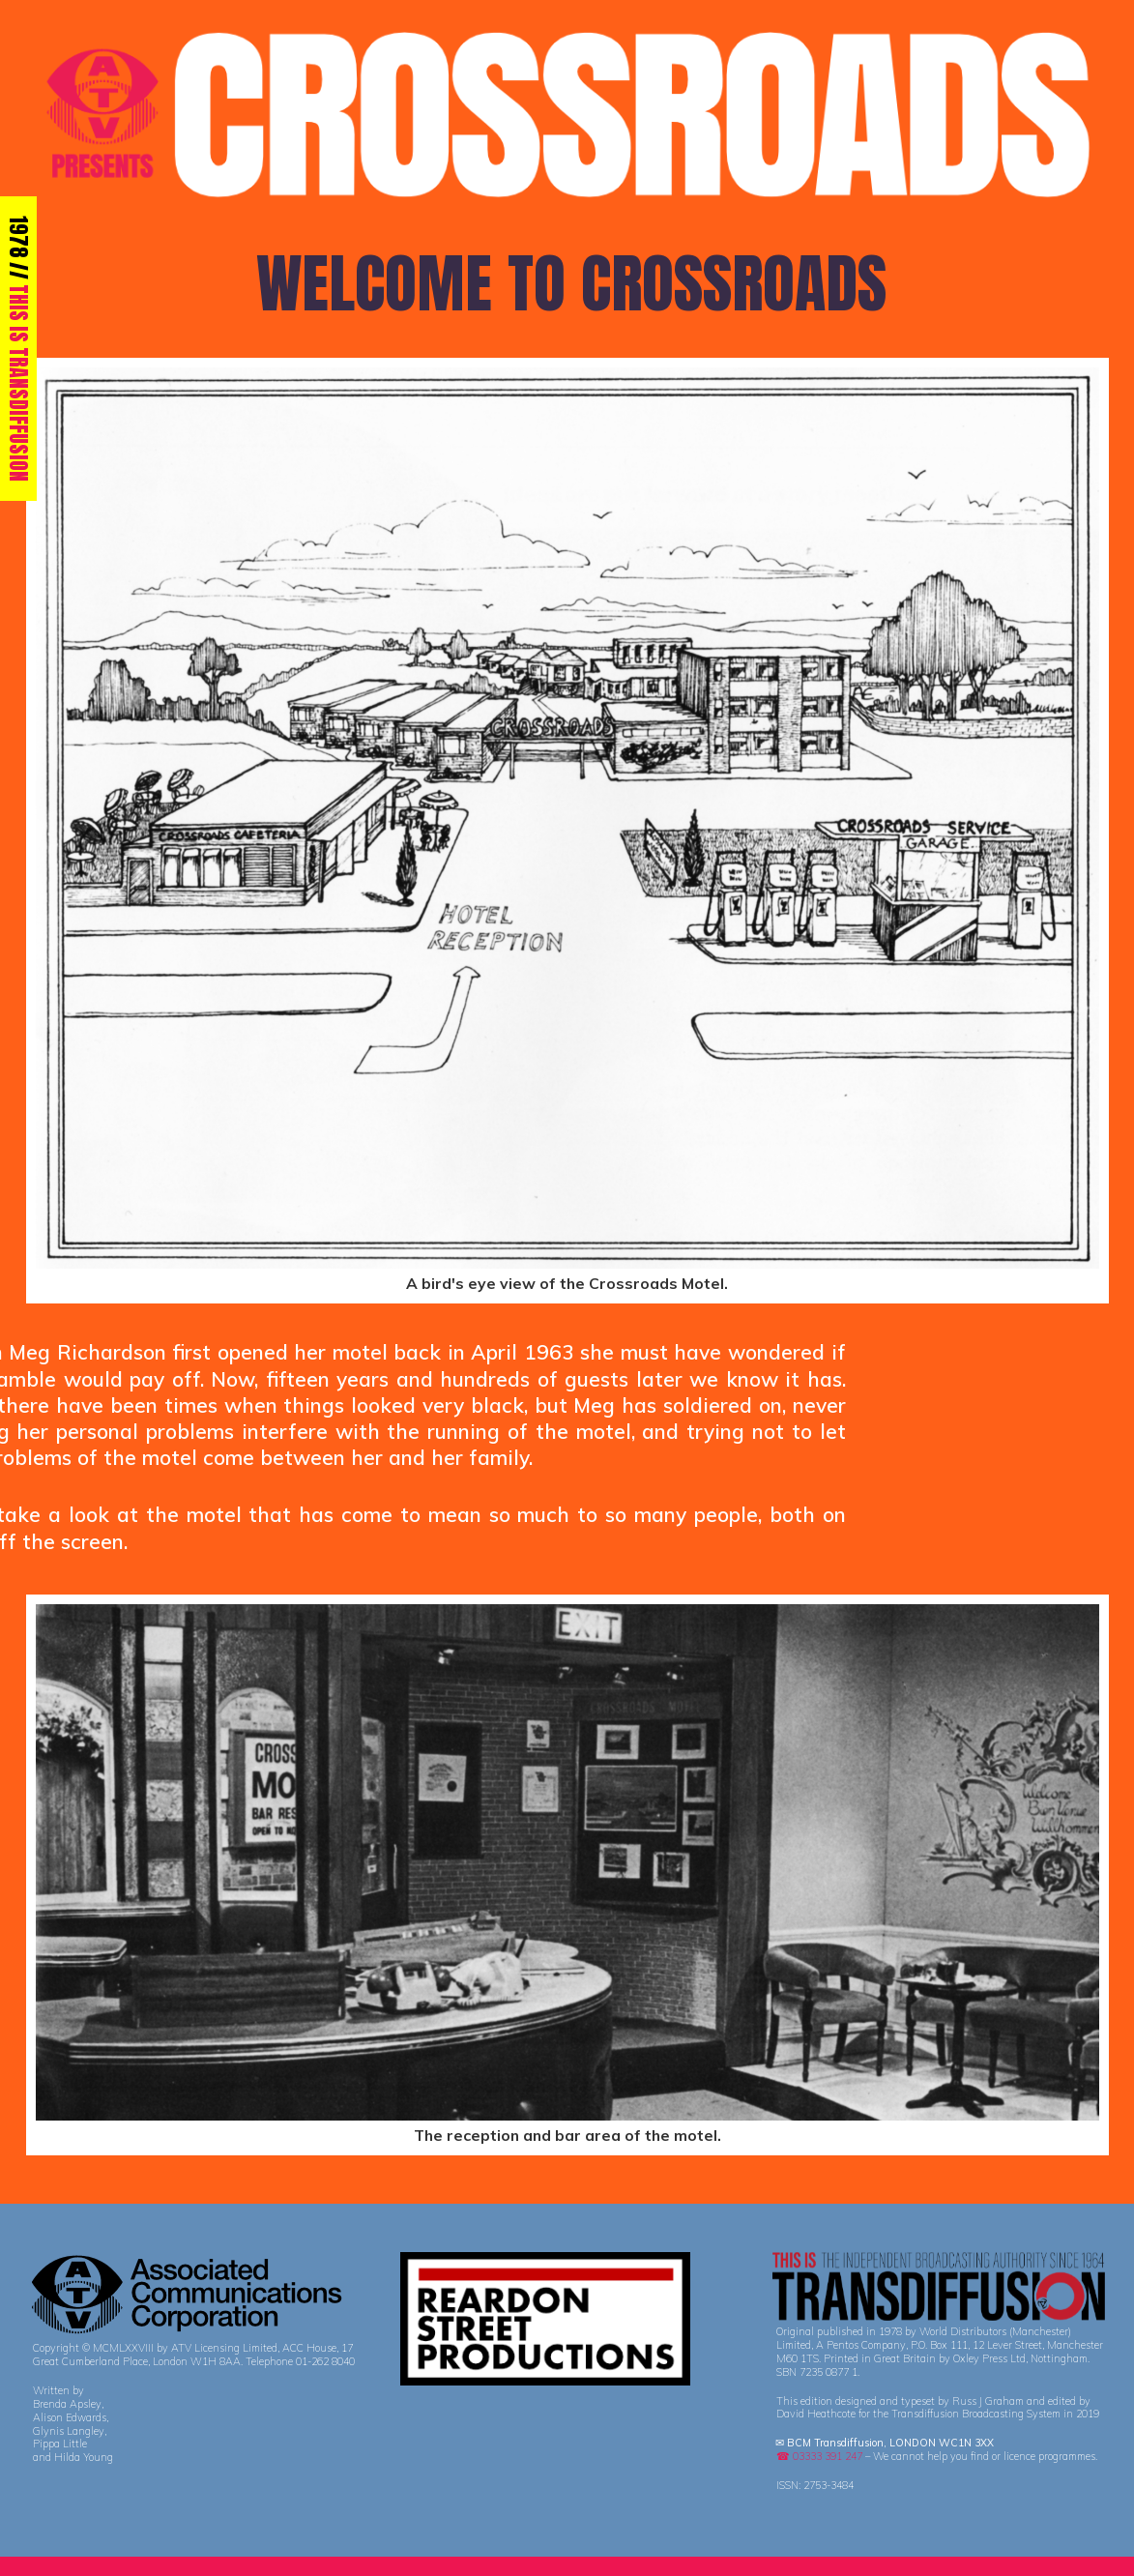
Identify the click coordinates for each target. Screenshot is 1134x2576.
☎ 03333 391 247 (819, 2456)
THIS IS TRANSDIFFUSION (19, 383)
